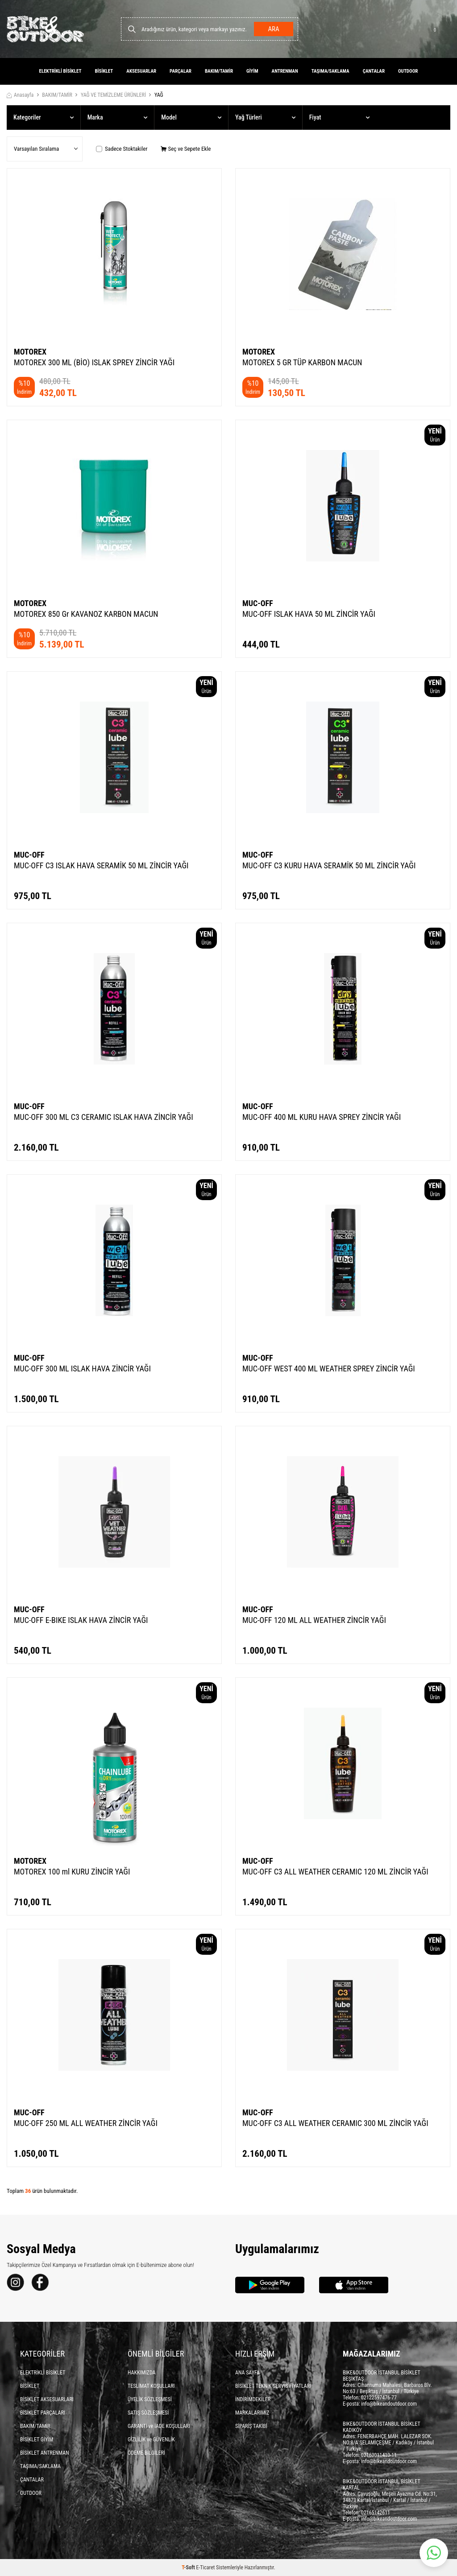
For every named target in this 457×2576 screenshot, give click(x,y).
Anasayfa (20, 95)
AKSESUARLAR (141, 71)
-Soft (189, 2567)
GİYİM (252, 71)
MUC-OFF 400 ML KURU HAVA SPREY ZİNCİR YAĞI (321, 1117)
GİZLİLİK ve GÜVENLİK (151, 2439)
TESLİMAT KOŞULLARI (151, 2386)
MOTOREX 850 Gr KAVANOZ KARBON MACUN (86, 614)
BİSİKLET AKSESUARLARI (47, 2399)
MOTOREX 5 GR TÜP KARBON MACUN (302, 362)
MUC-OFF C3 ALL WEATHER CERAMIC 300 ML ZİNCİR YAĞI (335, 2123)
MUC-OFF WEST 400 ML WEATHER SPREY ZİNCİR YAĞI (328, 1368)
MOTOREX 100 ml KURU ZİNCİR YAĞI (72, 1871)
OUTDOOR (408, 71)
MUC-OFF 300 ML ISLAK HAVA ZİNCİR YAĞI (82, 1368)
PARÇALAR (180, 71)
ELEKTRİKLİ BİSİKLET (60, 71)
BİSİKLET (104, 71)
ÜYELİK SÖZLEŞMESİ (150, 2399)
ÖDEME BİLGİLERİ (146, 2453)
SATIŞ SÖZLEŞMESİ (148, 2413)
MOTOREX (30, 351)
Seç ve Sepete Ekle (186, 148)
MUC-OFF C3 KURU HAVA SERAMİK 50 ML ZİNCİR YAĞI (328, 865)
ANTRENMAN (285, 71)
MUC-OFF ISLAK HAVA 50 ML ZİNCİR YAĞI (308, 614)
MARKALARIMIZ (252, 2413)
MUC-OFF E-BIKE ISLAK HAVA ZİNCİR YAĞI (81, 1620)
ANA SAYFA (247, 2373)
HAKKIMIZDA (142, 2373)
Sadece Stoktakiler (121, 148)
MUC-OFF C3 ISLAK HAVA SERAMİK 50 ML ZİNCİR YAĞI (101, 865)
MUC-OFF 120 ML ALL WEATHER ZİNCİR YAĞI (314, 1620)
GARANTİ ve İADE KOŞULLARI (159, 2426)
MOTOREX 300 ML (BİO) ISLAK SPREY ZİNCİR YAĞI (94, 362)
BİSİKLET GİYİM (36, 2439)
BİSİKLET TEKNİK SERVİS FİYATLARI (273, 2386)
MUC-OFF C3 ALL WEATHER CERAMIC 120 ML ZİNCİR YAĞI (335, 1871)
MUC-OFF (257, 603)
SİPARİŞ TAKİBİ (251, 2426)
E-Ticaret (205, 2567)
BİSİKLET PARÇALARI (42, 2413)
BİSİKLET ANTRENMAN (44, 2453)
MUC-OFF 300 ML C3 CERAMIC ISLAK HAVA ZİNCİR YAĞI (103, 1117)
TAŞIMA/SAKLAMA (330, 71)
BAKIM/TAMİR (219, 71)
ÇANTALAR (374, 71)
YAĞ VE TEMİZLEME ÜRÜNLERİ (113, 95)
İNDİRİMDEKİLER (252, 2399)
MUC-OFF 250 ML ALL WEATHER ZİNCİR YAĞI (86, 2123)
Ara (273, 29)
